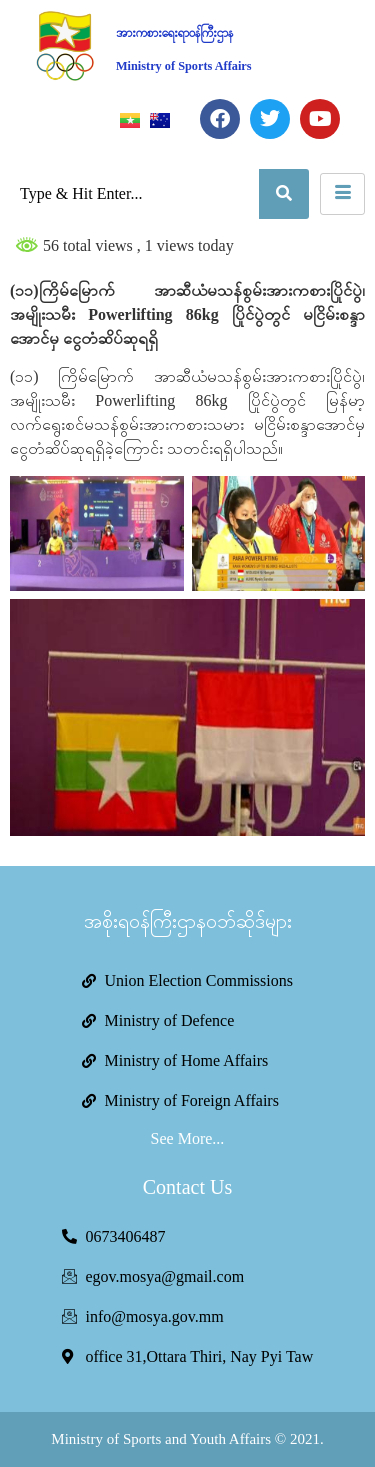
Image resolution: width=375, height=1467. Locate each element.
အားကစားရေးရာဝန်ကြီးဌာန (174, 33)
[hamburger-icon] (342, 194)
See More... (188, 1138)
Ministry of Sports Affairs (184, 66)
